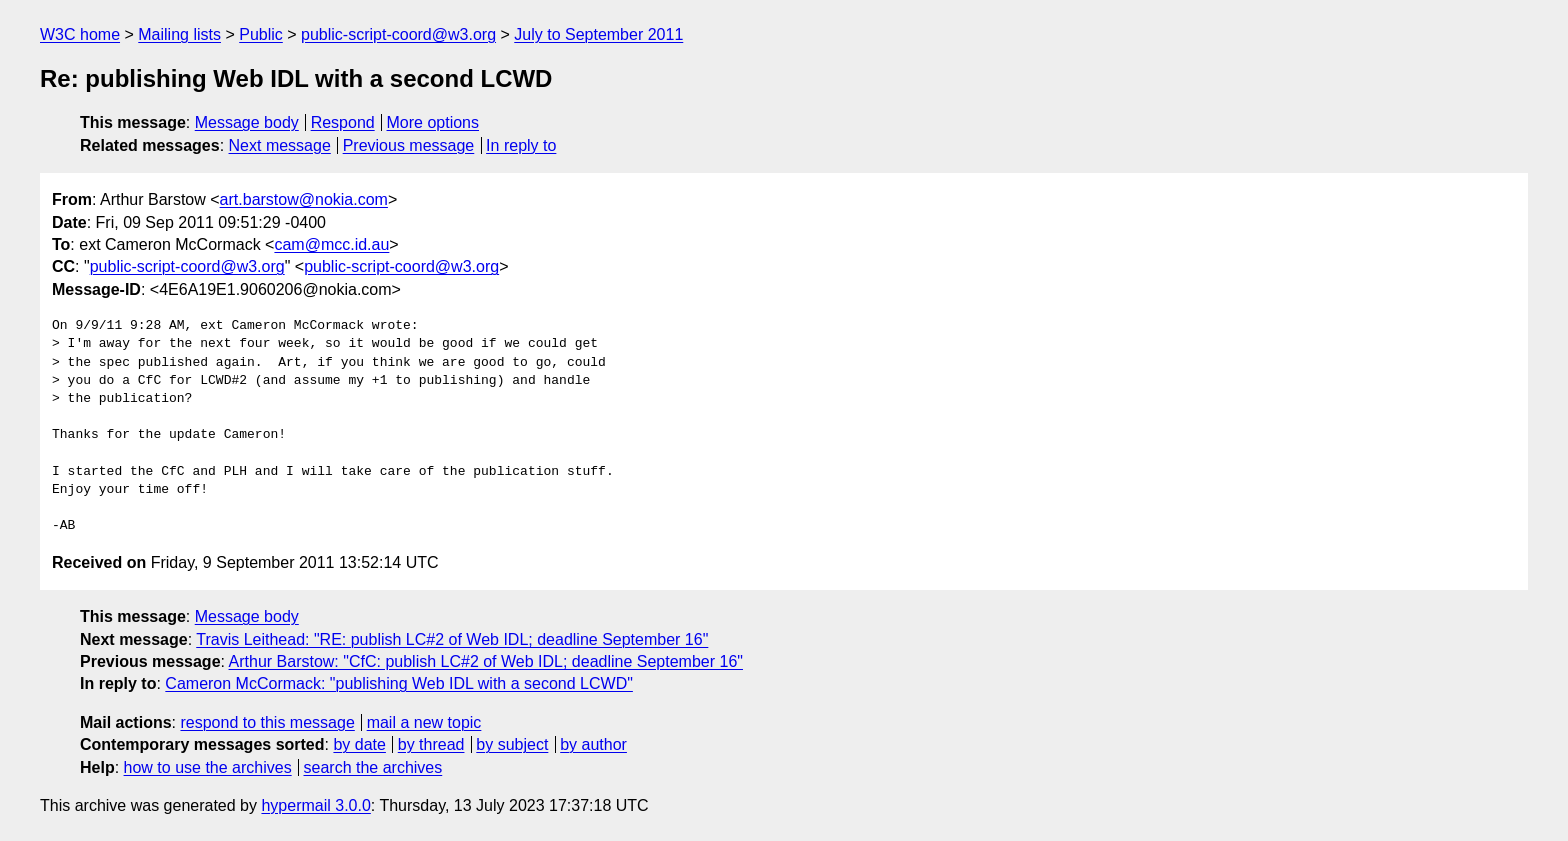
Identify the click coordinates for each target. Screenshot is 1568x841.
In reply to (521, 145)
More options (433, 122)
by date (359, 744)
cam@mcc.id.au (331, 244)
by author (593, 744)
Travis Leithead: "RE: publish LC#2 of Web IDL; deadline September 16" (452, 639)
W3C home (80, 34)
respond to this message (267, 722)
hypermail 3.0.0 (315, 805)
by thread (431, 744)
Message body (247, 122)
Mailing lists (179, 34)
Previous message (409, 145)
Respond (343, 122)
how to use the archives (208, 767)
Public (261, 34)
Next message (280, 145)
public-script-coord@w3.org (398, 34)
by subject (512, 744)
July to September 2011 (598, 34)
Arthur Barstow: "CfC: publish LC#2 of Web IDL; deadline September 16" (486, 661)
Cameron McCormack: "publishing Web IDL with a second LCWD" (399, 683)
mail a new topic (424, 722)
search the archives (373, 767)
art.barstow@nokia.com (304, 199)
